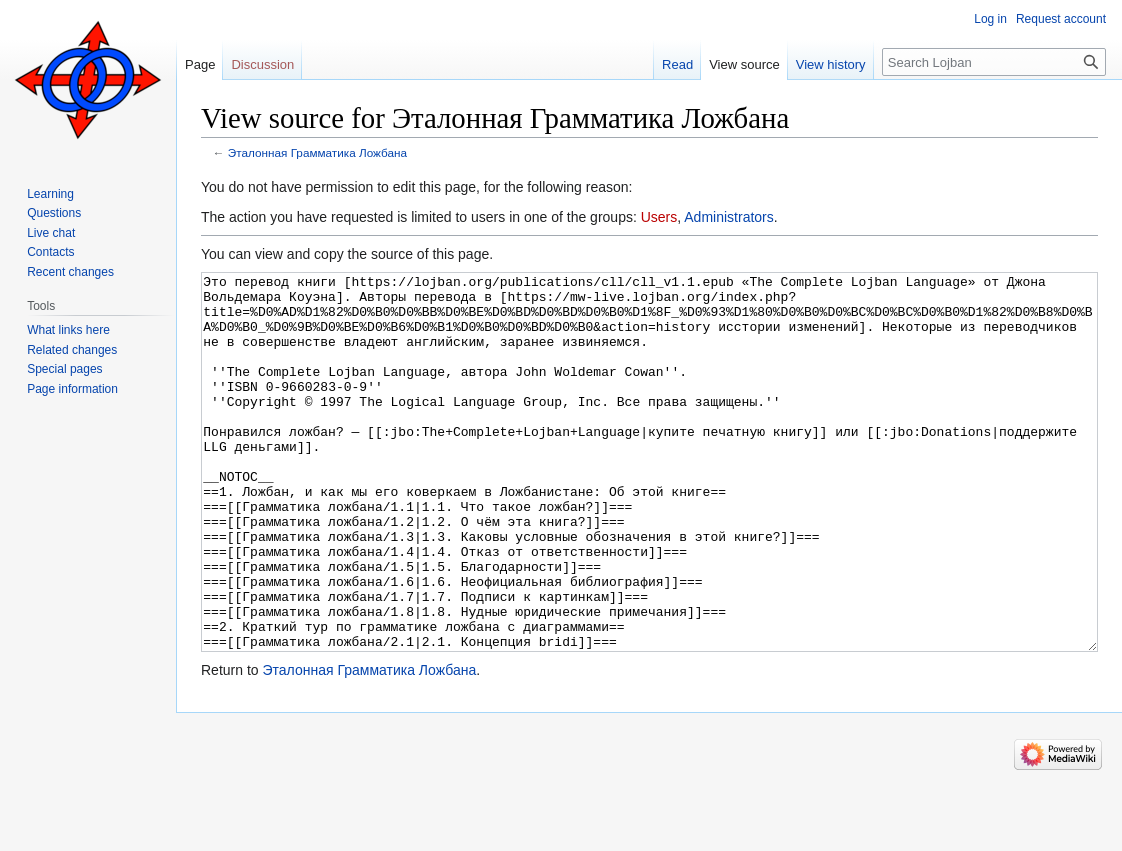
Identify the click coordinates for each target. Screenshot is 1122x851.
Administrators (728, 217)
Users (659, 217)
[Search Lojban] (994, 62)
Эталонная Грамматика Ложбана (317, 152)
